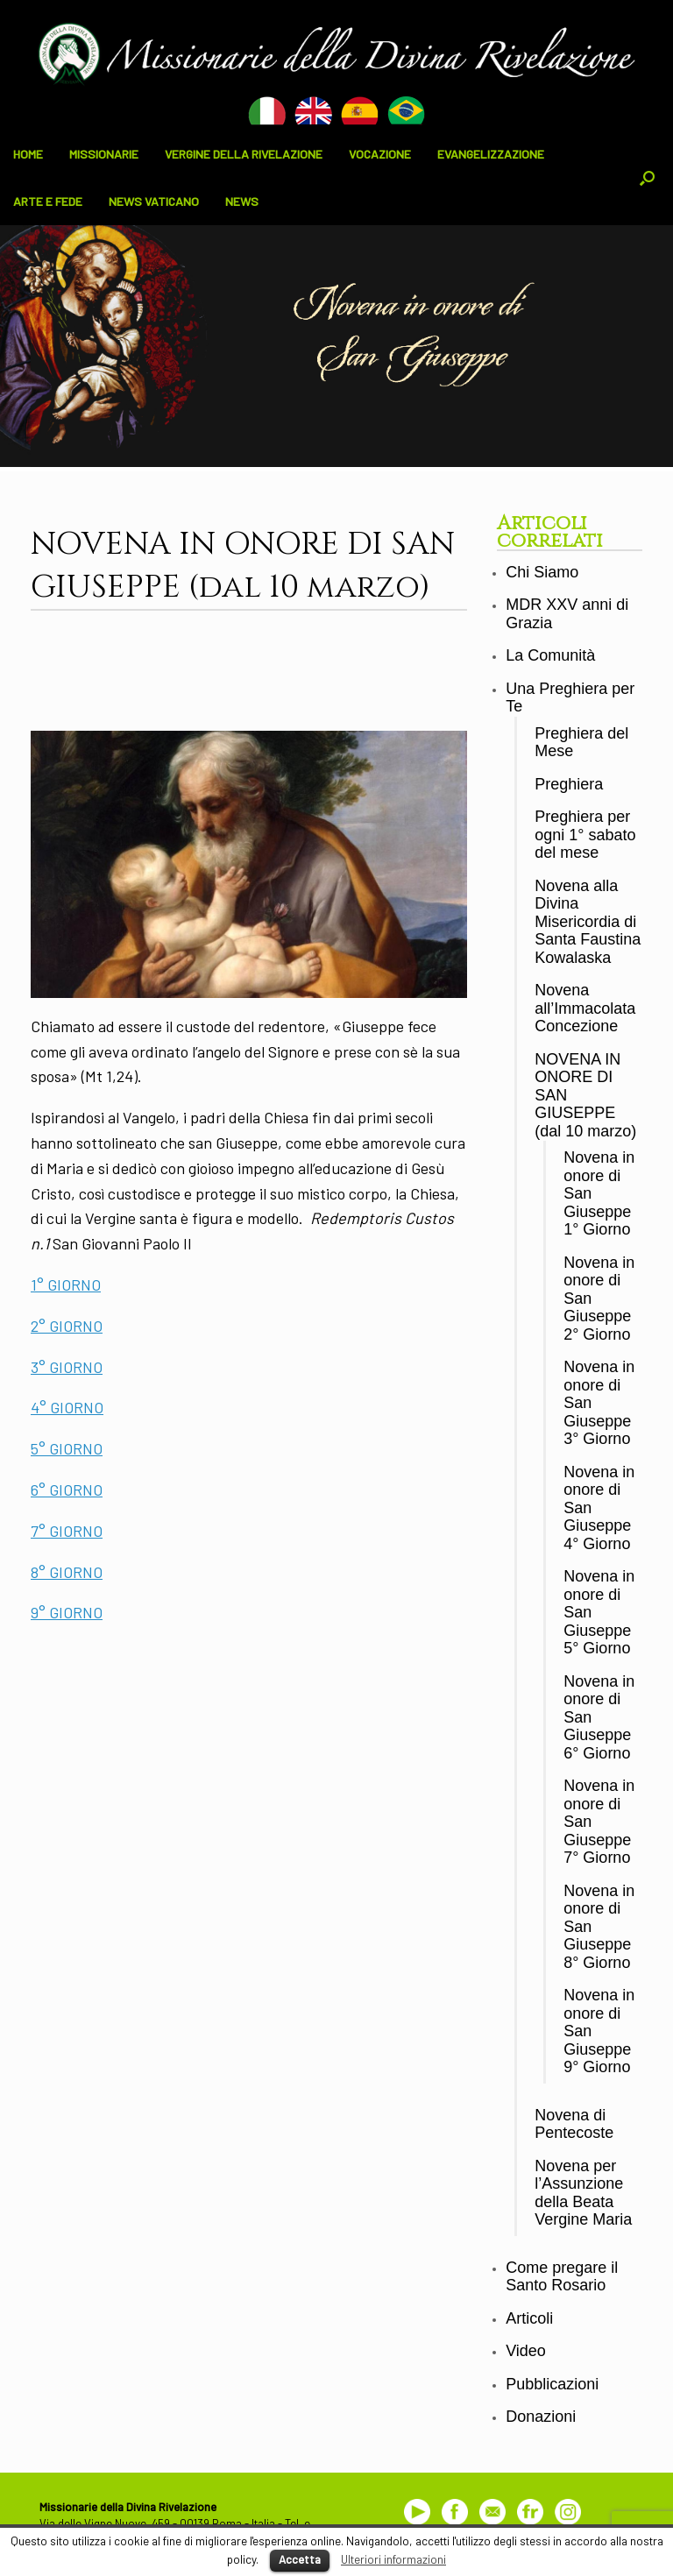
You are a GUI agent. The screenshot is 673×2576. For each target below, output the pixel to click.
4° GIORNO (67, 1407)
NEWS (242, 201)
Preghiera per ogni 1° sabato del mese (585, 834)
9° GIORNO (67, 1612)
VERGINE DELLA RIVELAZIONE (243, 153)
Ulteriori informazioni (393, 2559)
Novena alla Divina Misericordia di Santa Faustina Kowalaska (588, 921)
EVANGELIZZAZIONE (490, 153)
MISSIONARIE (103, 153)
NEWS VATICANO (154, 201)
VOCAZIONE (380, 153)
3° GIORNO (67, 1366)
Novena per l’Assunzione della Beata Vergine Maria (583, 2193)
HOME (28, 153)
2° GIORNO (67, 1325)
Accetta (300, 2559)
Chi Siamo (542, 572)
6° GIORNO (67, 1489)
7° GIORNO (67, 1530)
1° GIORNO (66, 1284)
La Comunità (550, 655)
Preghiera (569, 784)
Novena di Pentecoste (574, 2124)
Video (526, 2351)
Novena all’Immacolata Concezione (585, 1008)
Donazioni (541, 2416)
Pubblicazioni (552, 2384)
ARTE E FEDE (47, 201)
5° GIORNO (67, 1448)
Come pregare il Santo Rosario (562, 2277)
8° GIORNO (67, 1572)
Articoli (529, 2318)
